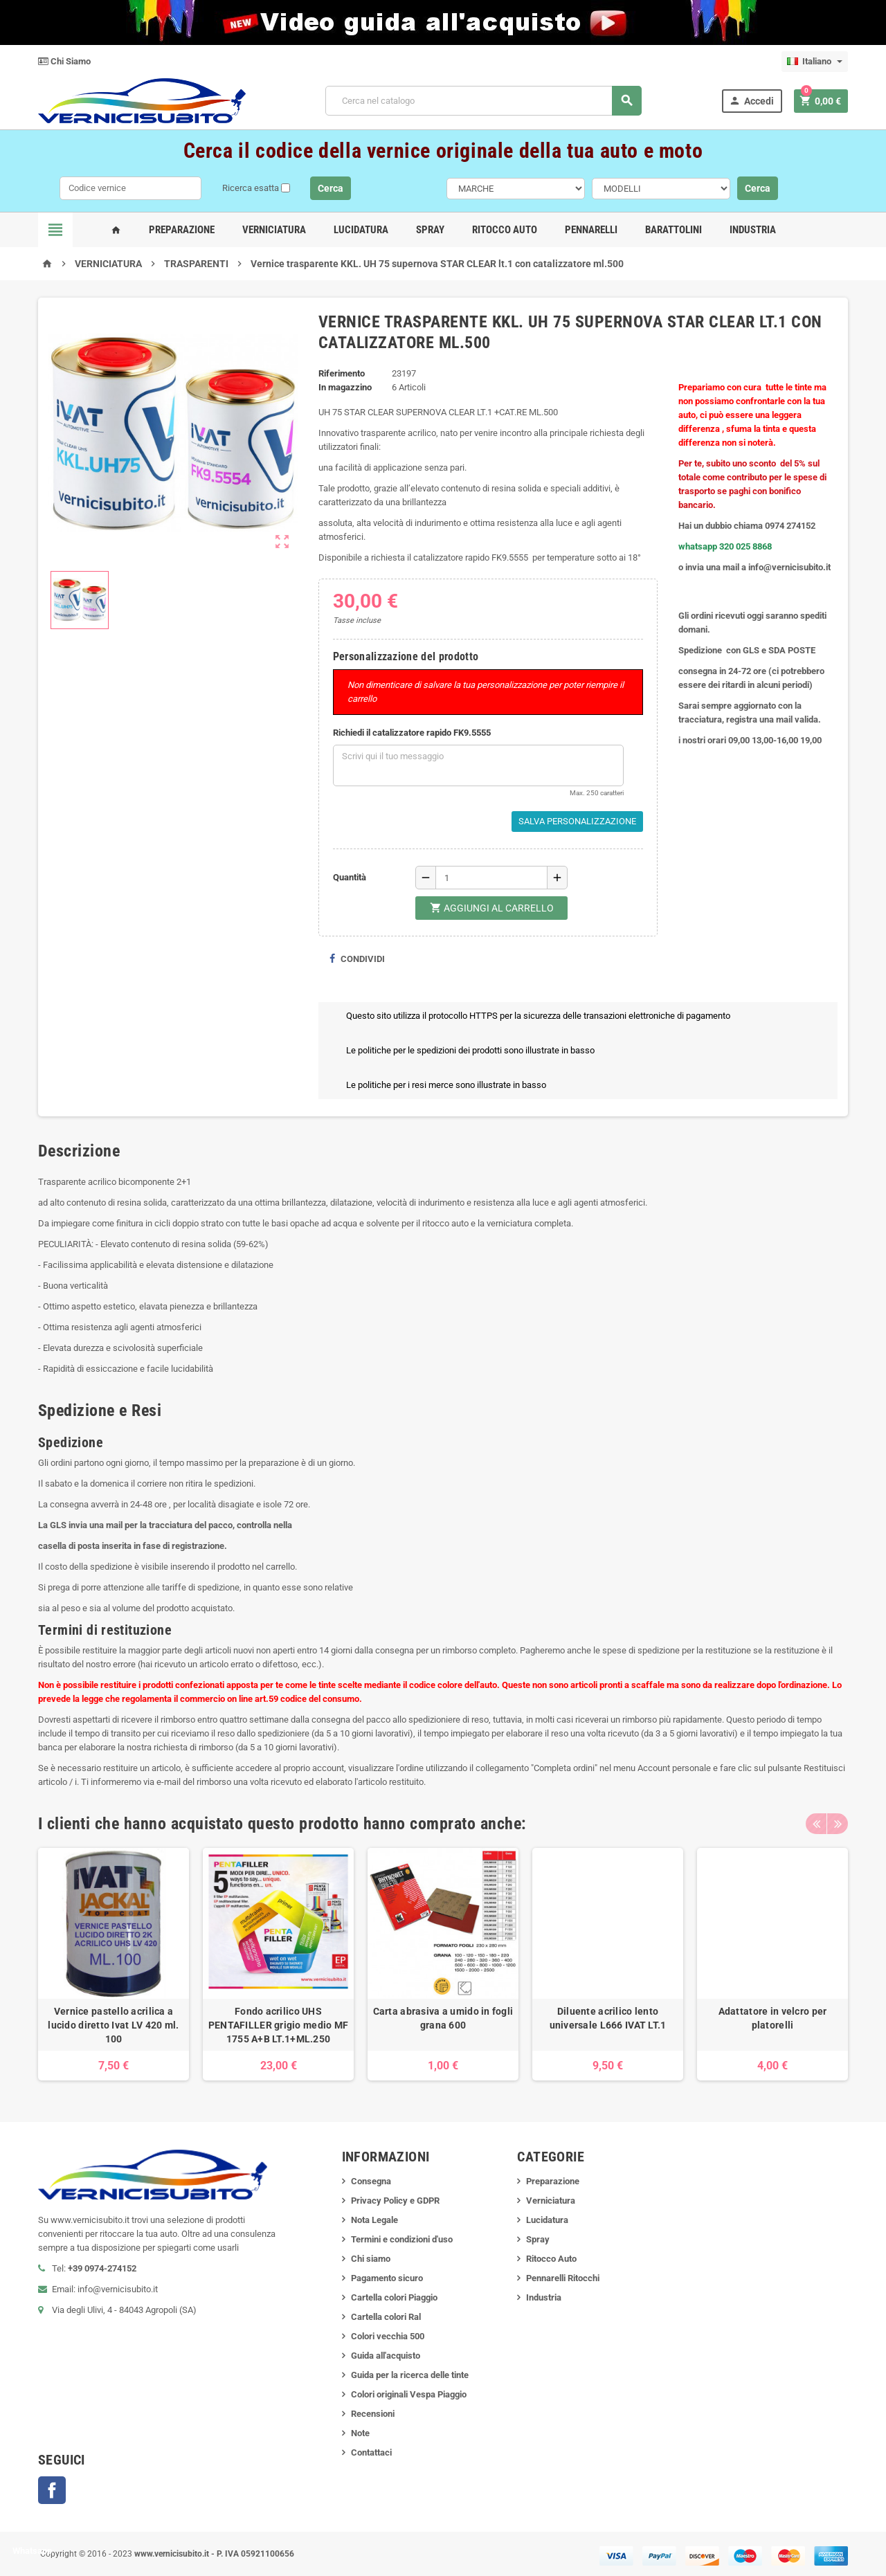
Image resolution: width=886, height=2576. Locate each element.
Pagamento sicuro (387, 2278)
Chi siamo (370, 2258)
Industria (753, 230)
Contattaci (371, 2452)
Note (360, 2433)
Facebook (52, 2490)
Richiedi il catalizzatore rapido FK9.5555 (412, 732)
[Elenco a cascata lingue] (814, 61)
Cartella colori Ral (386, 2317)
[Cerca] (483, 101)
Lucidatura (361, 230)
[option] (113, 1964)
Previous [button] (816, 1823)
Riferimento (341, 373)
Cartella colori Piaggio (394, 2297)
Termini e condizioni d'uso (402, 2239)
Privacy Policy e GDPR (395, 2200)
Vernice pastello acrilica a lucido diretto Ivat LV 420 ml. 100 (113, 2025)
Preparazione (182, 230)
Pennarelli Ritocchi (562, 2278)
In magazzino (345, 387)
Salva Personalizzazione (577, 821)
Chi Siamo (64, 61)
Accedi (751, 101)
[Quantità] (491, 877)
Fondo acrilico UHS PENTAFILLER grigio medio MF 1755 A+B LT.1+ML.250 (278, 2025)
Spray (430, 230)
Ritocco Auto (504, 230)
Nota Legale (374, 2220)
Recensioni (373, 2414)
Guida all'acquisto (385, 2355)
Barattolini (673, 230)
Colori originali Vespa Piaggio (409, 2394)
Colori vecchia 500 (387, 2336)
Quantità (349, 877)
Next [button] (837, 1823)
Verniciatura (274, 230)
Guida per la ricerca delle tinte (410, 2375)
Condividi (357, 959)
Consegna (371, 2181)
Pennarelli (591, 230)
